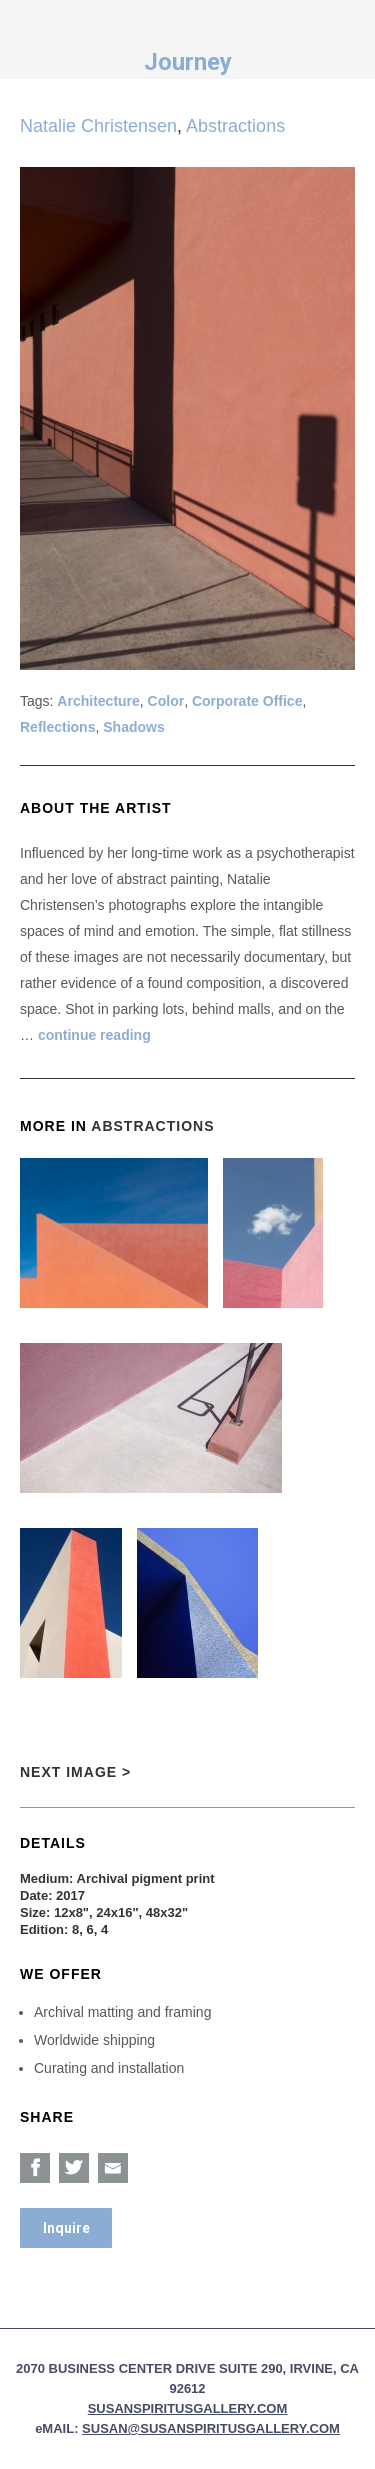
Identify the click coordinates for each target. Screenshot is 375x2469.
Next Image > (75, 1772)
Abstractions (235, 126)
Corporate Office (247, 701)
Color (166, 701)
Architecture (98, 701)
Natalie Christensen (98, 126)
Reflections (57, 727)
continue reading (94, 1035)
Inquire (66, 2228)
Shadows (133, 727)
